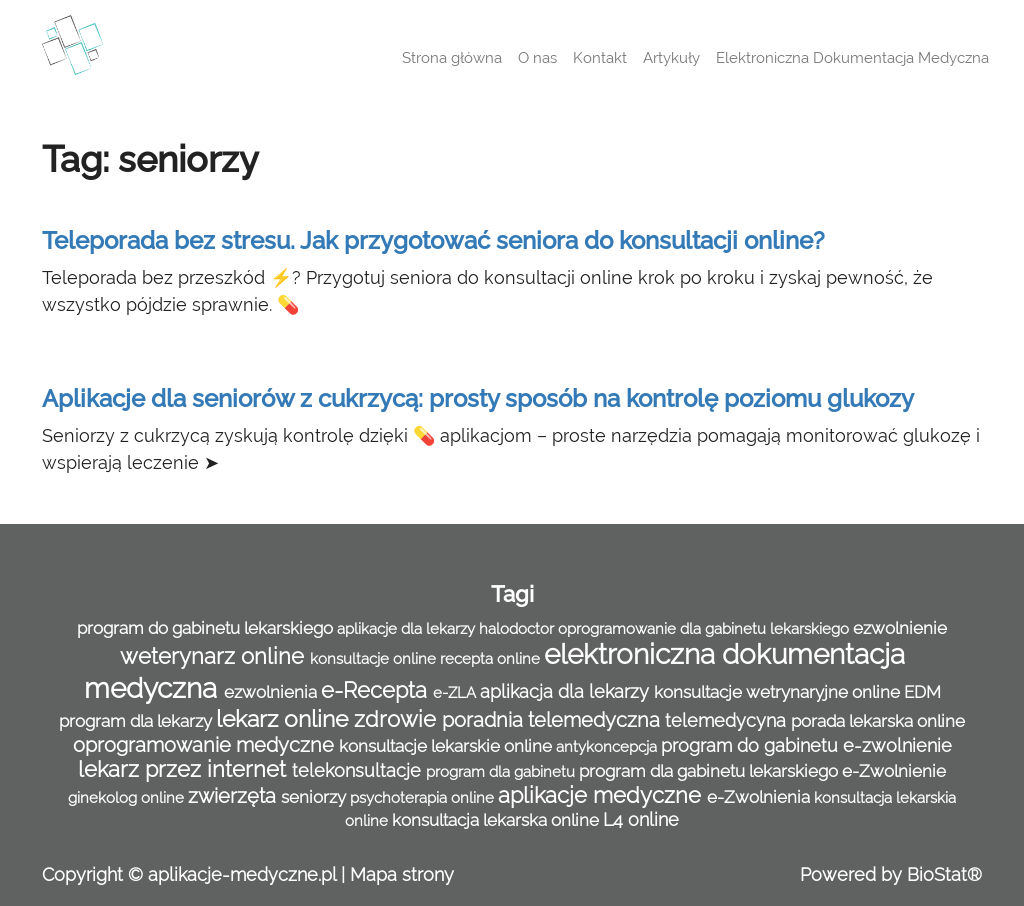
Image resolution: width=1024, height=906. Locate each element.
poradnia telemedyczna (553, 720)
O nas (537, 58)
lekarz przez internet (185, 769)
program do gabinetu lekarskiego (207, 628)
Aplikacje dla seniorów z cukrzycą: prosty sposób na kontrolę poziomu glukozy (478, 398)
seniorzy (315, 797)
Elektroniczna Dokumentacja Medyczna (852, 58)
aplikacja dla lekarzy (567, 691)
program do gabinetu (752, 745)
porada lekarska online (878, 721)
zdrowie (398, 719)
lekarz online (285, 718)
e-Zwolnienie (894, 771)
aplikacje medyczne (602, 795)
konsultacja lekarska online (497, 820)
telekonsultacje (359, 770)
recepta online (492, 659)
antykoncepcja (608, 747)
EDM (922, 692)
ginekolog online (128, 798)
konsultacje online (375, 659)
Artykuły (671, 58)
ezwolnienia (272, 692)
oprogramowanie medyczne (206, 745)
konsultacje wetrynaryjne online (779, 692)
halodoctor (518, 629)
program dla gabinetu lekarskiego (710, 771)
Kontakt (600, 58)
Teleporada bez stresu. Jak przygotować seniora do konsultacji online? (433, 240)
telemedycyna (728, 720)
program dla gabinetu (502, 772)
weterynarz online (215, 656)
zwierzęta (234, 796)
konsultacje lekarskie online (447, 746)
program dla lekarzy (137, 721)
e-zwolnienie (897, 745)
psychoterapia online (424, 798)
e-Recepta (377, 690)
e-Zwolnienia (760, 797)
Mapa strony (402, 874)
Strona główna (452, 58)
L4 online (641, 819)
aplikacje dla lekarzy (408, 629)
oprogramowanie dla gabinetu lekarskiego (705, 629)
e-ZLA (456, 693)
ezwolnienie (900, 628)
